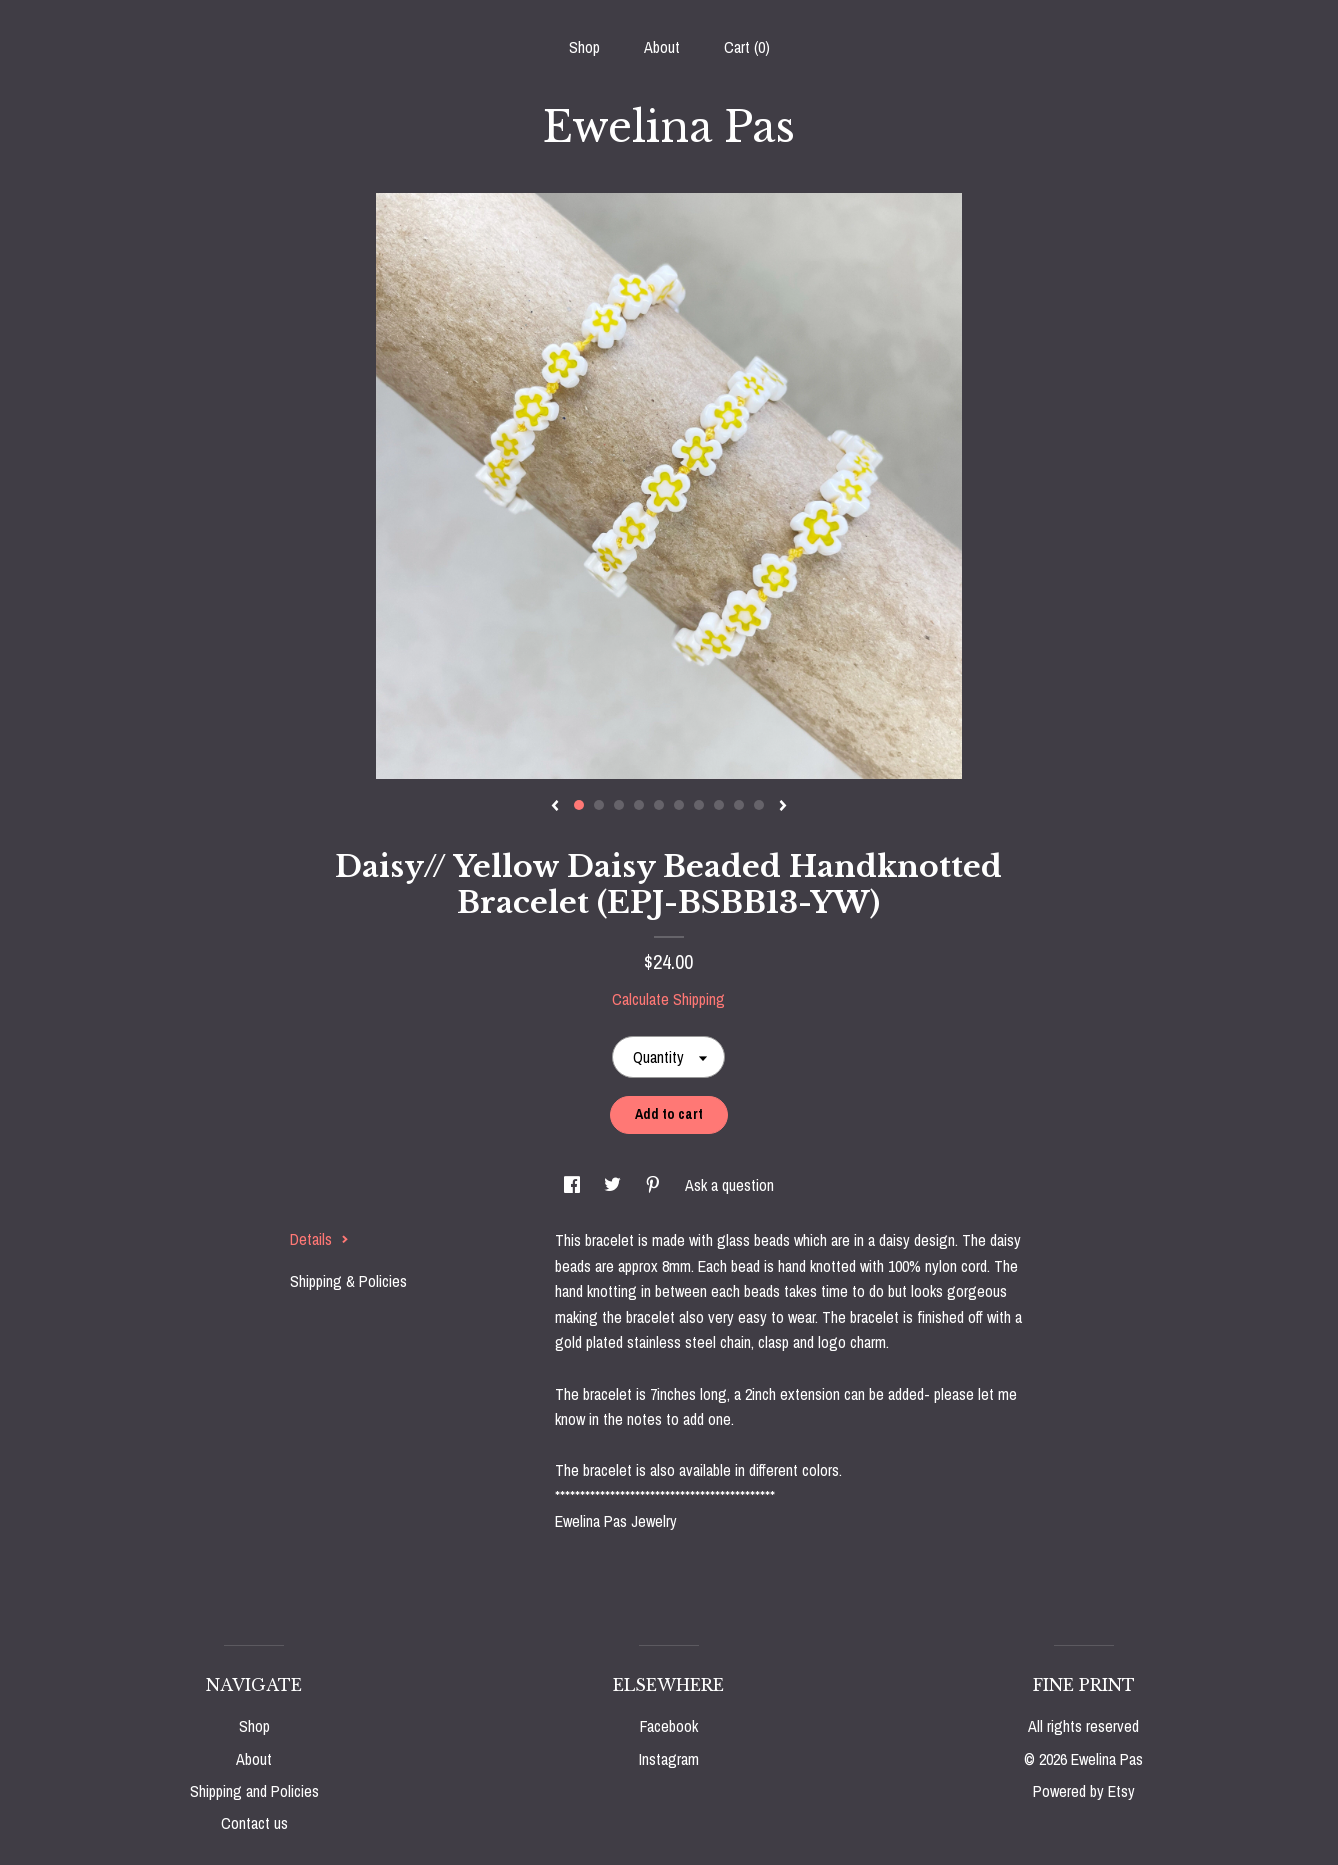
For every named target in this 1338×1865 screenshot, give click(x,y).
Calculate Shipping (668, 999)
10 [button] (759, 805)
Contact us (254, 1823)
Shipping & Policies (348, 1281)
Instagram (669, 1759)
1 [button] (579, 805)
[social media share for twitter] (614, 1185)
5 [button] (659, 805)
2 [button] (599, 805)
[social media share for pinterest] (655, 1185)
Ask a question (729, 1185)
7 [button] (699, 805)
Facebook (669, 1726)
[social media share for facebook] (574, 1185)
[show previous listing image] (555, 807)
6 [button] (679, 805)
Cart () (747, 47)
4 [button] (639, 805)
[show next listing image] (783, 807)
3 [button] (619, 805)
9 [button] (739, 805)
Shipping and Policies (254, 1791)
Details (319, 1239)
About (662, 47)
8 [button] (719, 805)
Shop (584, 47)
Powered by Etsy (1084, 1791)
